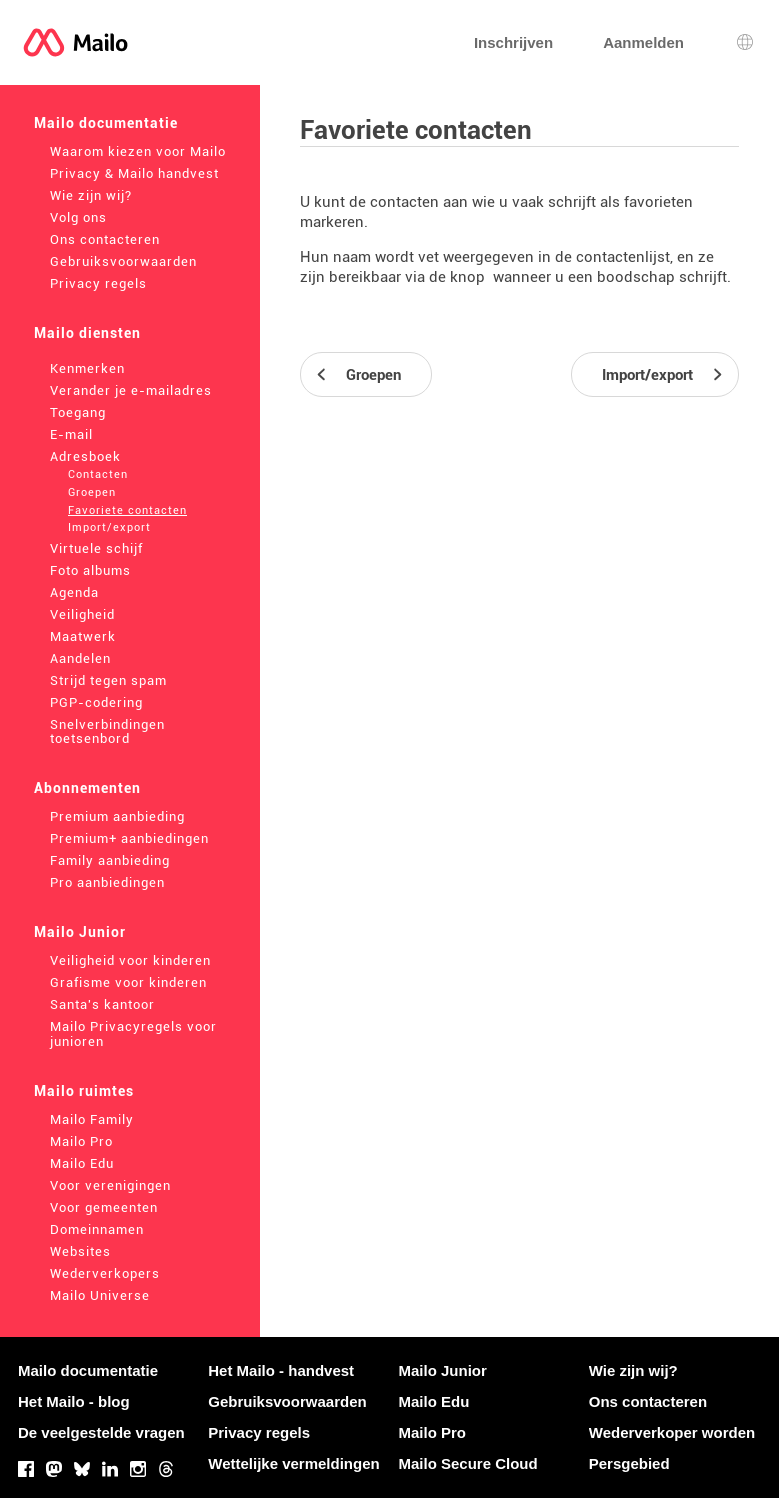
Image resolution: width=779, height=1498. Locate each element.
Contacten (98, 474)
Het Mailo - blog (74, 1401)
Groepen (92, 492)
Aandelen (80, 658)
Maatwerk (83, 636)
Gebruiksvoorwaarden (123, 261)
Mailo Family (92, 1119)
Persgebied (629, 1463)
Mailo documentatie (106, 123)
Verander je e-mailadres (131, 390)
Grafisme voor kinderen (128, 982)
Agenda (74, 592)
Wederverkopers (105, 1273)
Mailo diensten (87, 333)
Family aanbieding (110, 860)
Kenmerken (87, 368)
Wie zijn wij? (91, 195)
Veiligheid (82, 614)
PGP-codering (96, 702)
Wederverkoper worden (672, 1432)
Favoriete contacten (127, 510)
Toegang (78, 412)
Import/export (109, 527)
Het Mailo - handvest (281, 1370)
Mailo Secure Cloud (468, 1463)
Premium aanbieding (117, 816)
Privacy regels (98, 283)
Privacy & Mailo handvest (134, 173)
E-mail (71, 434)
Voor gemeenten (104, 1207)
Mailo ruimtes (84, 1091)
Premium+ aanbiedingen (129, 838)
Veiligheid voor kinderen (130, 960)
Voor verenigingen (110, 1185)
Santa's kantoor (102, 1004)
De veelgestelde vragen (101, 1432)
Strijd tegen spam (108, 680)
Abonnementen (87, 788)
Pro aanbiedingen (107, 882)
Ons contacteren (105, 239)
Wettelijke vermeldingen (293, 1463)
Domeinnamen (97, 1229)
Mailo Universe (100, 1295)
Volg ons (78, 217)
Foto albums (90, 570)
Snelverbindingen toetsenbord (107, 732)
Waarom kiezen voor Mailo (138, 151)
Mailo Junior (80, 932)
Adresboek (85, 456)
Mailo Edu (82, 1163)
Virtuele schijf (96, 548)
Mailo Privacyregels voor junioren (133, 1034)
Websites (80, 1251)
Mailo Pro (81, 1141)
